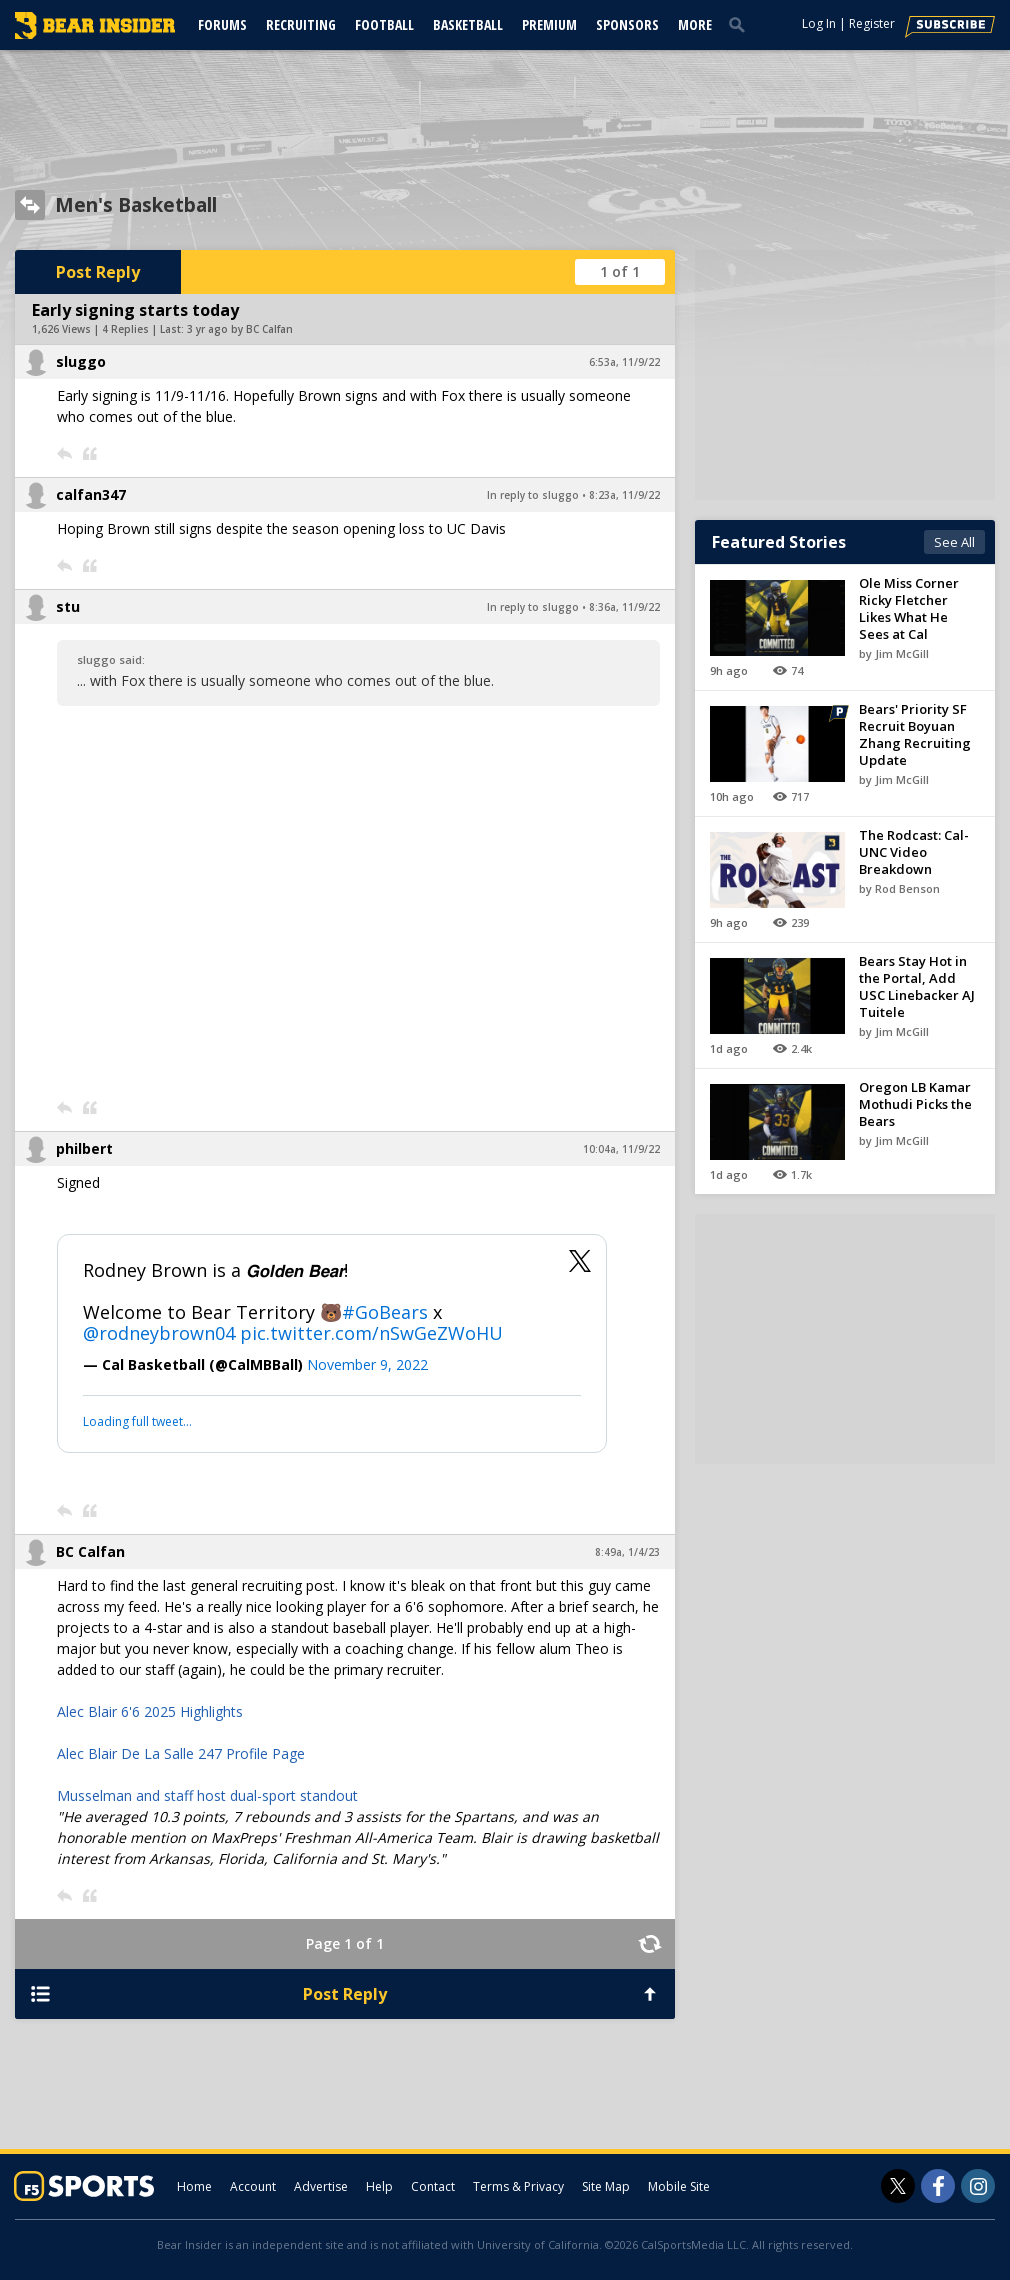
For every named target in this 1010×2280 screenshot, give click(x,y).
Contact (433, 2186)
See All (954, 542)
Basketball (468, 24)
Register (872, 23)
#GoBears (385, 1312)
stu (68, 606)
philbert (84, 1148)
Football (384, 24)
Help (379, 2186)
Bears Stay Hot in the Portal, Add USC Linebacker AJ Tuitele (917, 986)
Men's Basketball (136, 205)
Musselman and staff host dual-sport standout (207, 1795)
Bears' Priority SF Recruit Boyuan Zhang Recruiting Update (915, 734)
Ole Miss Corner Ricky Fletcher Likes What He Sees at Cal (909, 608)
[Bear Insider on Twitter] (898, 2186)
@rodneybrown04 (159, 1333)
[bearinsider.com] (95, 34)
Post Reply (98, 272)
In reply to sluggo (533, 495)
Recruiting (301, 24)
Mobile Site (679, 2186)
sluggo (81, 361)
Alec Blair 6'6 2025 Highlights (150, 1711)
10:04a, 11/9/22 (621, 1149)
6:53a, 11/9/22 (624, 362)
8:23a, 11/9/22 (624, 495)
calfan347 (91, 494)
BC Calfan (90, 1551)
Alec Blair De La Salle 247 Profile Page (181, 1753)
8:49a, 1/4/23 (627, 1552)
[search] (741, 24)
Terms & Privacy (518, 2186)
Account (253, 2186)
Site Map (606, 2186)
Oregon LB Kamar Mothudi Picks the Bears (915, 1104)
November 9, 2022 (367, 1364)
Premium (549, 24)
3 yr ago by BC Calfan (240, 329)
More (695, 24)
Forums (222, 24)
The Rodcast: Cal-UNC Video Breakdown (914, 852)
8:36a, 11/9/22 (624, 607)
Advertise (321, 2186)
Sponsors (627, 24)
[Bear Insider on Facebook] (938, 2186)
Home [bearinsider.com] (194, 2186)
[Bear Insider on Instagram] (978, 2186)
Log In (819, 23)
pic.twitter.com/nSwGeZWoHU (371, 1333)
